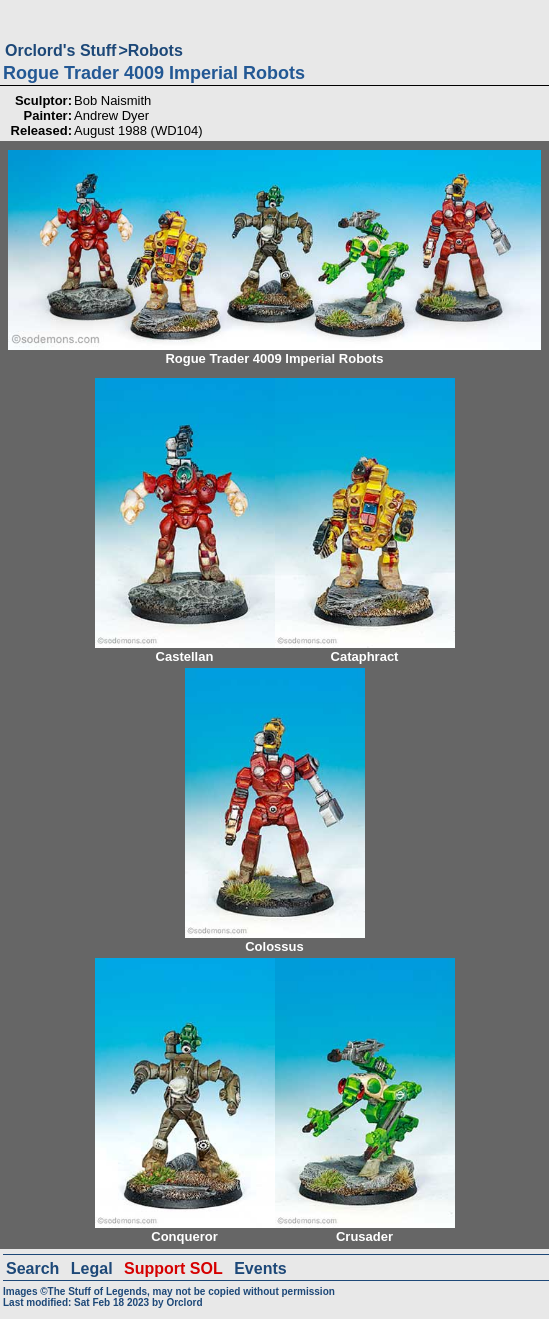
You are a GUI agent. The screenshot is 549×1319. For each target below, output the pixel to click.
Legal (92, 1268)
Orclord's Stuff (60, 50)
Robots (155, 50)
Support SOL (173, 1268)
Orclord (184, 1302)
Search (32, 1268)
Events (260, 1268)
